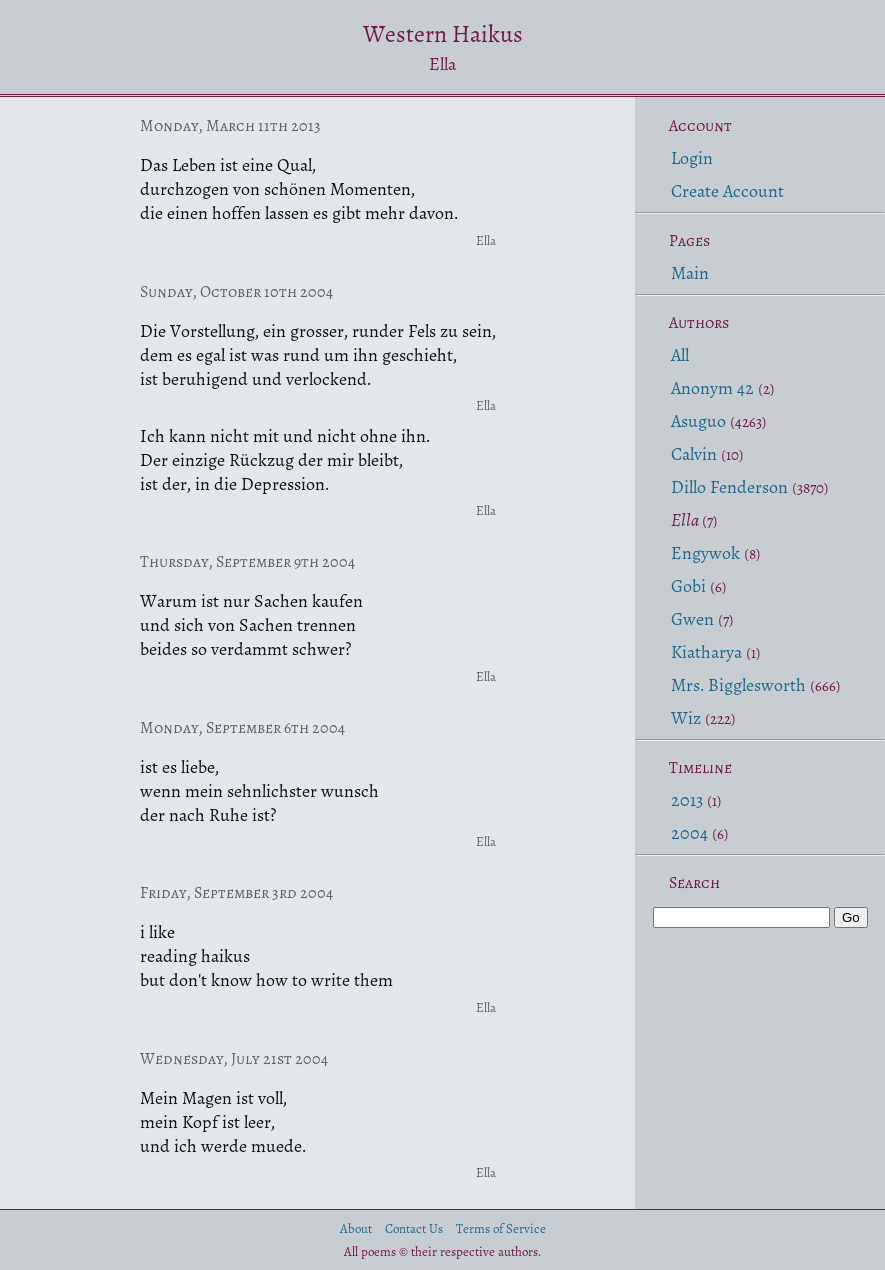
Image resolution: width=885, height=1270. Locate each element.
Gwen (692, 619)
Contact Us (414, 1228)
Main (690, 273)
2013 (687, 800)
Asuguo (698, 421)
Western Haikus (443, 34)
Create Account (727, 191)
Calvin (694, 454)
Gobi (688, 586)
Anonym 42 (712, 388)
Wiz (686, 718)
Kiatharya (706, 652)
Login (692, 158)
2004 (689, 833)
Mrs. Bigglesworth (738, 685)
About (356, 1228)
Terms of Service (501, 1228)
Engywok (705, 553)
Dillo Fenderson (729, 487)
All (680, 355)
